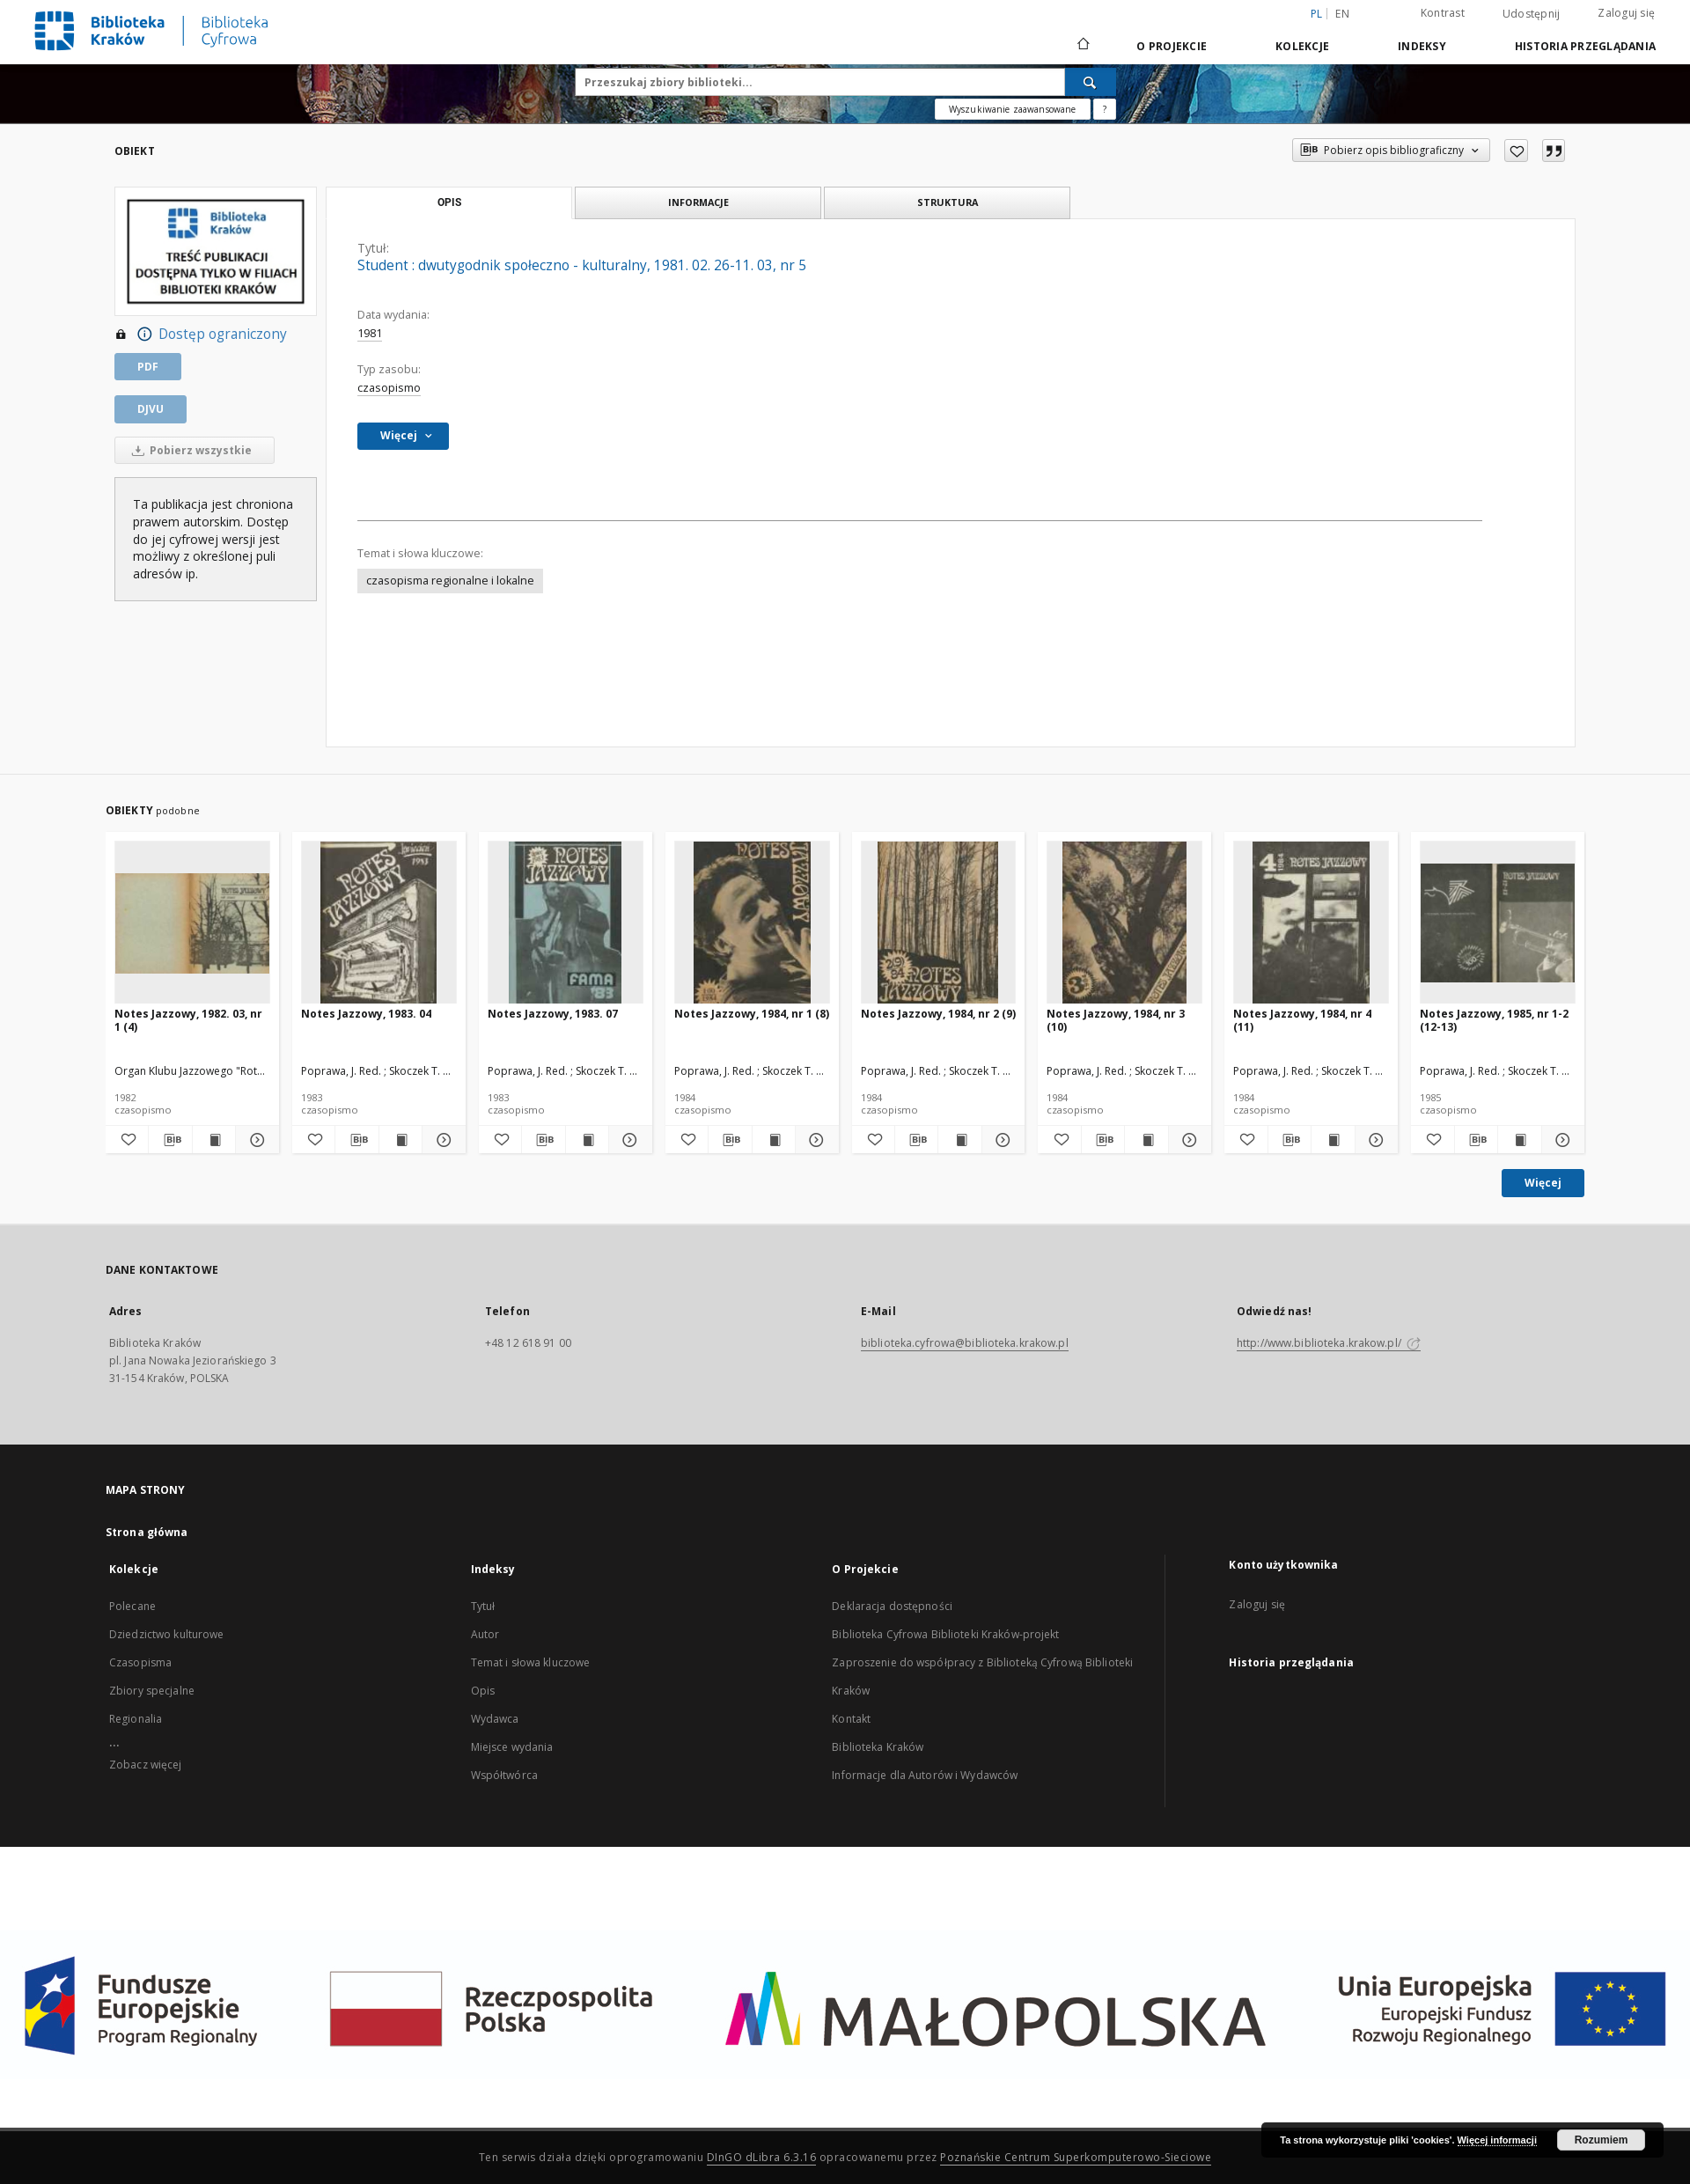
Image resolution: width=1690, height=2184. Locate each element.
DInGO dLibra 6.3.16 (762, 2157)
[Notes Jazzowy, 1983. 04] (379, 923)
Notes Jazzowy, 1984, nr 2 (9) (938, 1013)
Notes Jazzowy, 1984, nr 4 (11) (1302, 1019)
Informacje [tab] (698, 202)
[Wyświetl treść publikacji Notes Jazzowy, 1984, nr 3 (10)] (1146, 1140)
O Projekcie (1171, 46)
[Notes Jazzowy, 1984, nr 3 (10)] (1124, 923)
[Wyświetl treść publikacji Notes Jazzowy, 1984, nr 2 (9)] (959, 1140)
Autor (485, 1634)
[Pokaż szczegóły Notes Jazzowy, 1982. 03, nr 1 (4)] (254, 1140)
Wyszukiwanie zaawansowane (1012, 109)
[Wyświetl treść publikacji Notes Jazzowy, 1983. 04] (400, 1140)
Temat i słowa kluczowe (531, 1662)
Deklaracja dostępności (892, 1606)
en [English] (1342, 13)
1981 (369, 333)
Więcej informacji (1497, 2140)
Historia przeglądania (1585, 46)
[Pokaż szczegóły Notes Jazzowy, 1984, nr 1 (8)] (814, 1140)
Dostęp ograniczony (200, 334)
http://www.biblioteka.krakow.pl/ (1329, 1342)
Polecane (132, 1606)
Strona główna (147, 1532)
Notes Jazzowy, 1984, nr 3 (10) (1116, 1019)
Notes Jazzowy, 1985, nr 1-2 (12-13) (1494, 1019)
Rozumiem (1601, 2140)
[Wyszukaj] (1090, 82)
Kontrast (1443, 12)
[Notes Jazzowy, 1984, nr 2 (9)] (939, 923)
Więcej (1543, 1182)
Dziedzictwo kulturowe (166, 1634)
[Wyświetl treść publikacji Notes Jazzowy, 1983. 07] (587, 1140)
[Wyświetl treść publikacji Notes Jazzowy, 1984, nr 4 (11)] (1333, 1140)
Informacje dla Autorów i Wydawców (925, 1775)
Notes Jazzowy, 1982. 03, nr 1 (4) (188, 1019)
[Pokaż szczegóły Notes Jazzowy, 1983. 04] (441, 1140)
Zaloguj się (1626, 12)
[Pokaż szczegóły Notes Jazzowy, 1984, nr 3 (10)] (1187, 1140)
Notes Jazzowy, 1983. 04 (366, 1013)
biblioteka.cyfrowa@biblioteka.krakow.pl (965, 1342)
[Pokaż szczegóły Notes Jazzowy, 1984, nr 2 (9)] (1001, 1140)
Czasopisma (140, 1662)
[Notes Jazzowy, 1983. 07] (566, 923)
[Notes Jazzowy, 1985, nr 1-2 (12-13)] (1498, 923)
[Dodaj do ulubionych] (1516, 150)
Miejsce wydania (512, 1746)
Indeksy (1422, 46)
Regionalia (135, 1718)
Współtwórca (504, 1775)
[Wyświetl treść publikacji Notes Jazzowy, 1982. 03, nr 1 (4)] (214, 1140)
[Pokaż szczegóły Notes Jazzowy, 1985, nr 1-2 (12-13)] (1560, 1140)
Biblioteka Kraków (877, 1746)
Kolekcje (1302, 46)
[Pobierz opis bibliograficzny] (170, 1140)
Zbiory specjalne (152, 1690)
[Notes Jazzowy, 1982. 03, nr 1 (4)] (192, 923)
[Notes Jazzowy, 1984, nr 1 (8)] (752, 923)
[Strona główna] (1082, 45)
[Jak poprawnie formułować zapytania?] (1104, 109)
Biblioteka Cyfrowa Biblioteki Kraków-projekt (945, 1634)
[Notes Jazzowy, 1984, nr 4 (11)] (1311, 923)
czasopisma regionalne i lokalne (450, 580)
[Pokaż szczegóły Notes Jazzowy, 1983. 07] (627, 1140)
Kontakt (851, 1718)
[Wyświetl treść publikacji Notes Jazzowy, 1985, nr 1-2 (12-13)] (1519, 1140)
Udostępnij (1532, 14)
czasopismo (389, 387)
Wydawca (495, 1718)
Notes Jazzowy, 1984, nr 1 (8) (751, 1013)
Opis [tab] (449, 202)
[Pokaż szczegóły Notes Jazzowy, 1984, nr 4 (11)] (1374, 1140)
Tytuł (483, 1606)
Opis (483, 1690)
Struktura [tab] (947, 202)
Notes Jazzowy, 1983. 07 (553, 1013)
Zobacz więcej (145, 1764)
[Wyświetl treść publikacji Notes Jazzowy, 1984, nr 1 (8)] (774, 1140)
